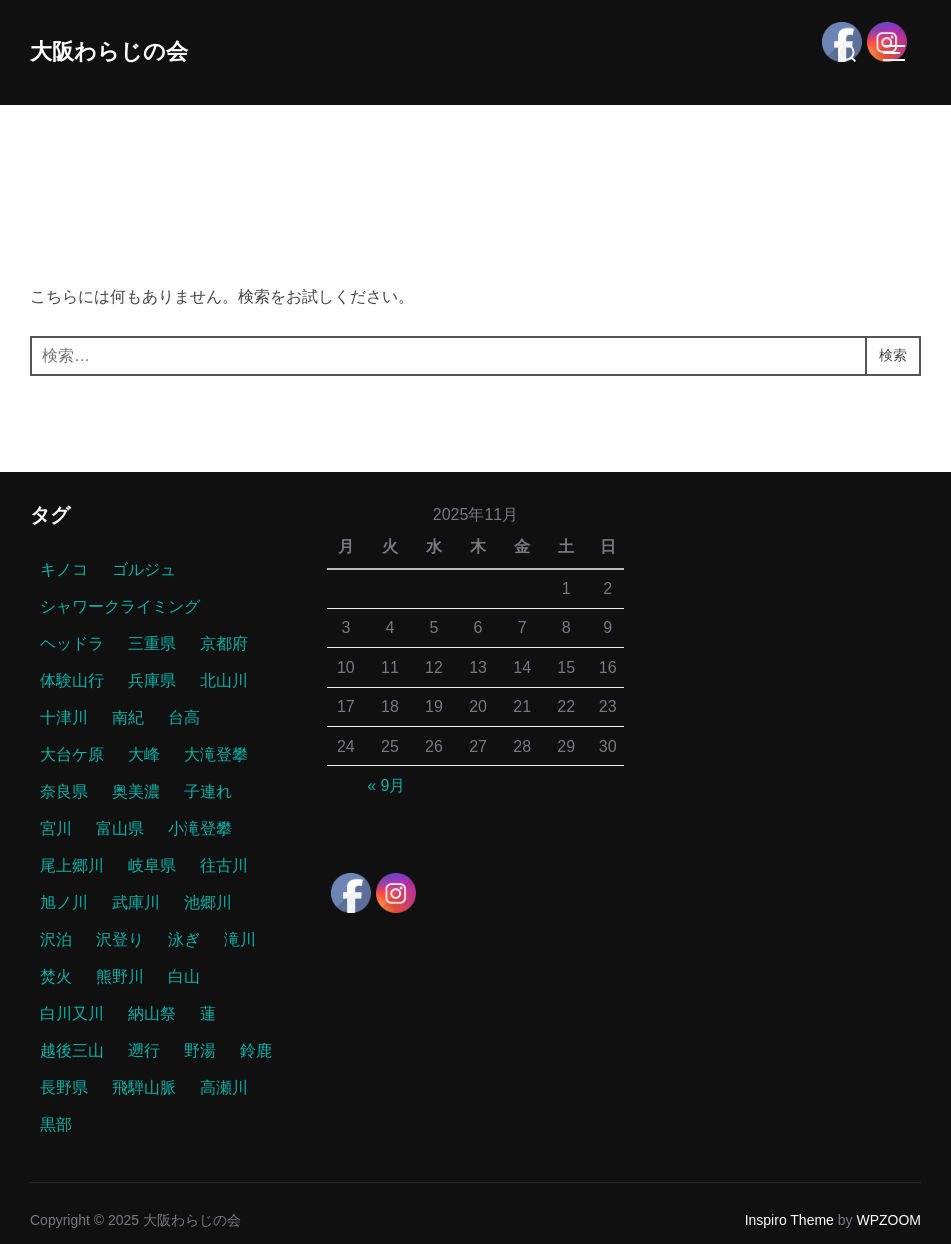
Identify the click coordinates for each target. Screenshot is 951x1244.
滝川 (240, 939)
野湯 (200, 1050)
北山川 (224, 680)
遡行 (144, 1050)
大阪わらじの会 (123, 51)
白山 (184, 976)
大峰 (144, 754)
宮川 (56, 828)
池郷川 (208, 902)
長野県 (64, 1087)
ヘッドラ (72, 643)
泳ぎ (184, 939)
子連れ (208, 791)
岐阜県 (152, 865)
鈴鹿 (256, 1050)
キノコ (64, 569)
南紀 (128, 717)
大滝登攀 (216, 754)
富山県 (120, 828)
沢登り (120, 939)
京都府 (224, 643)
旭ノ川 (64, 902)
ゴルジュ (144, 569)
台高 (184, 717)
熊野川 (120, 976)
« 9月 (386, 785)
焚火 (56, 976)
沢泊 (56, 939)
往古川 (224, 865)
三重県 (152, 643)
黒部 (56, 1124)
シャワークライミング (120, 606)
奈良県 (64, 791)
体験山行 (72, 680)
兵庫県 (152, 680)
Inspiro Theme (789, 1220)
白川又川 (72, 1013)
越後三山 (72, 1050)
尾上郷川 (72, 865)
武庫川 (136, 902)
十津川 (64, 717)
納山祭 (152, 1013)
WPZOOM (888, 1220)
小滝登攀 (200, 828)
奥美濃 (136, 791)
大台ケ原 (72, 754)
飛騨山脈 (144, 1087)
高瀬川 (224, 1087)
